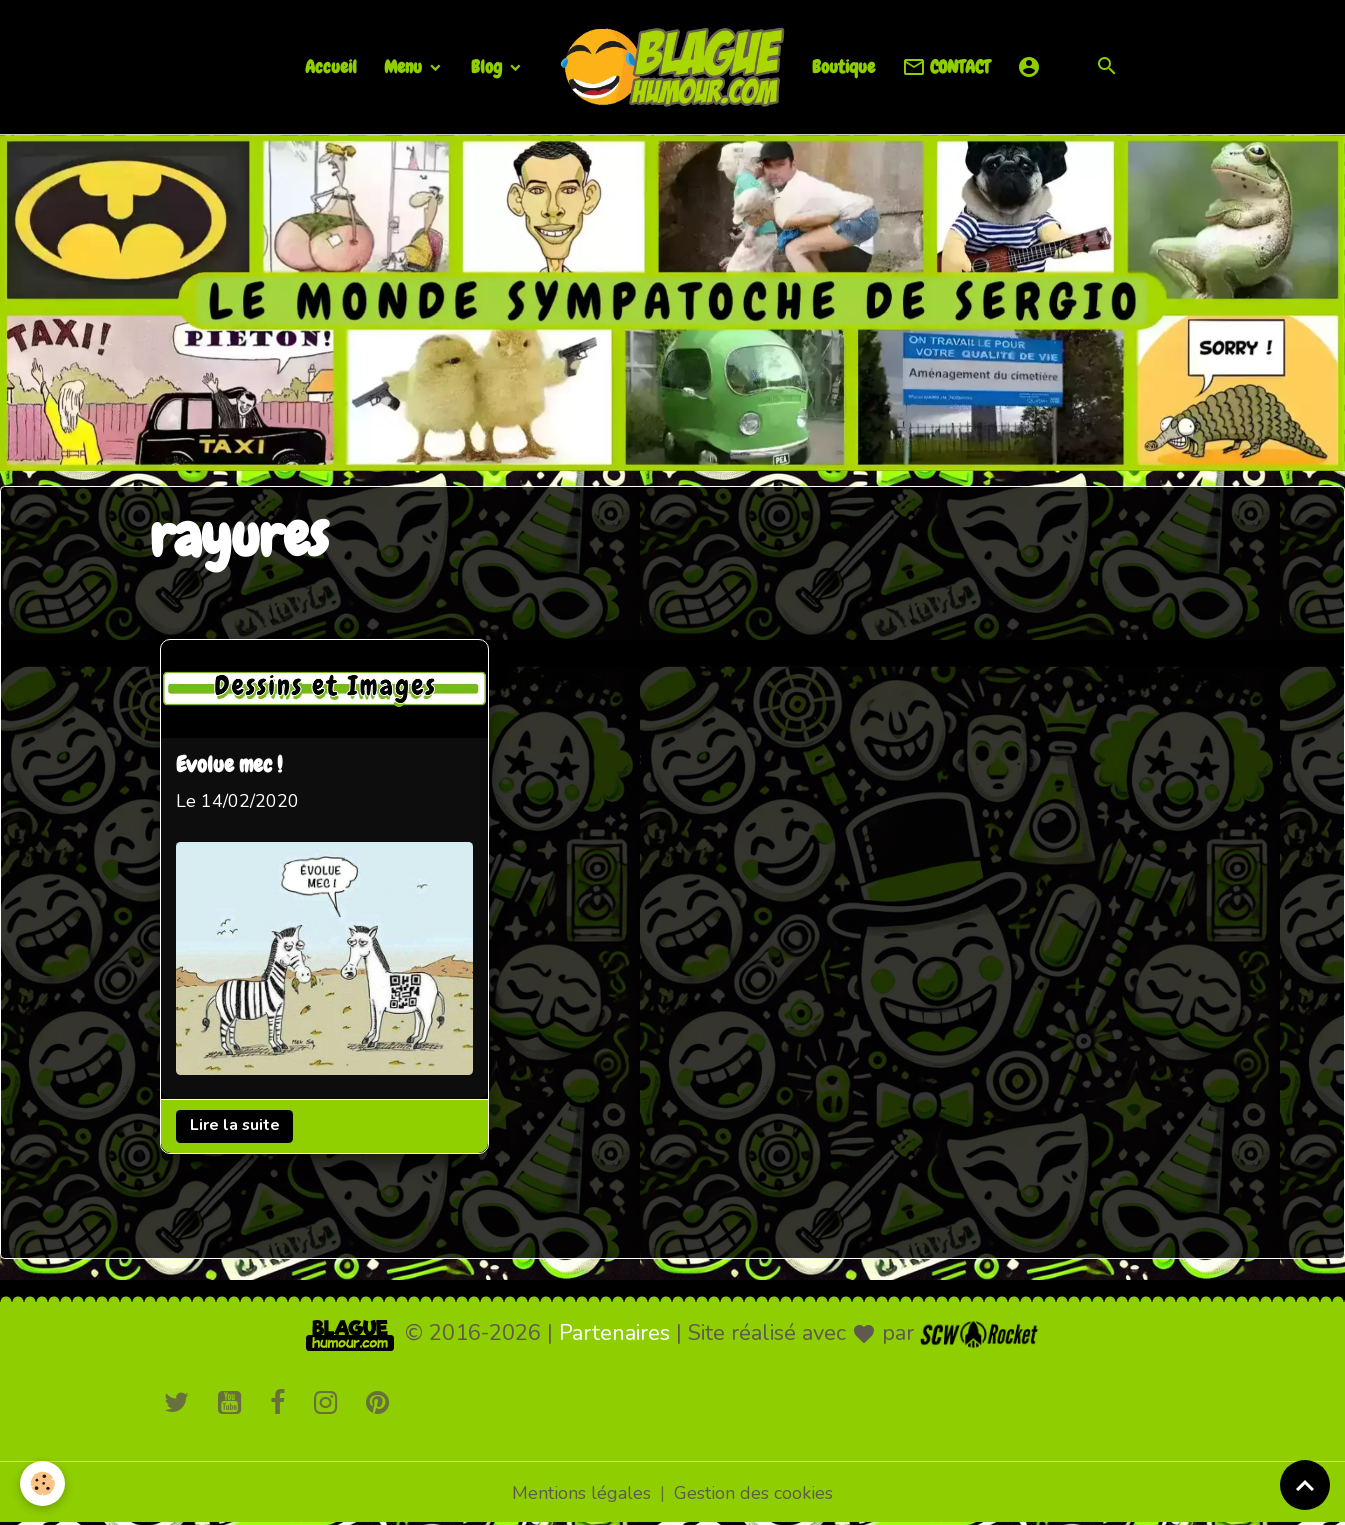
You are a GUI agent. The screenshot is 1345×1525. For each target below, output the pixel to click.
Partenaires (614, 1333)
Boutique (843, 66)
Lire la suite (234, 1126)
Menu (405, 66)
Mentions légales (581, 1493)
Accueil (331, 66)
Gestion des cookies (753, 1493)
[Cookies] (42, 1483)
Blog (488, 66)
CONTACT (946, 67)
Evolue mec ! (229, 766)
